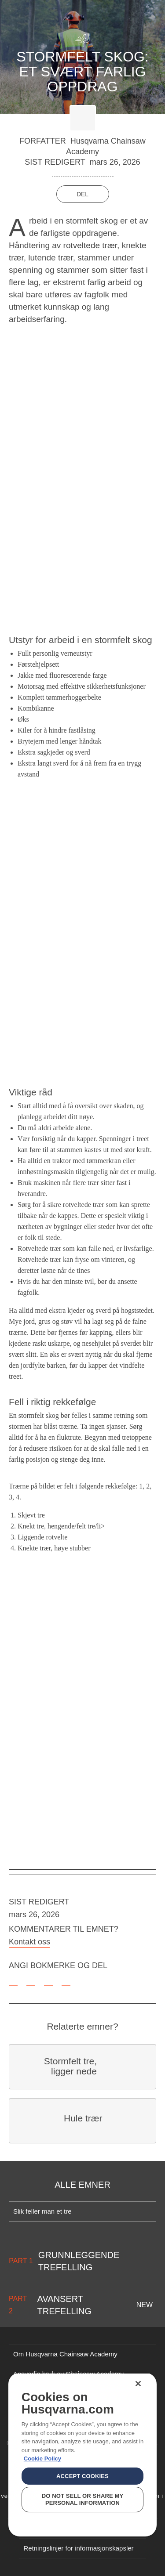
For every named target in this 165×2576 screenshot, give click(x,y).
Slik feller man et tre (42, 2211)
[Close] (138, 2383)
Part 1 (21, 2261)
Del (82, 194)
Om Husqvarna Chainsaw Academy (65, 2354)
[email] (66, 1980)
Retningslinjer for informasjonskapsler (78, 2548)
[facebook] (30, 1980)
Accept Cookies (82, 2476)
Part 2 (18, 2305)
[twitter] (48, 1980)
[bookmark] (13, 1980)
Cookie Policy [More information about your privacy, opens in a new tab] (42, 2458)
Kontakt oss (29, 1941)
